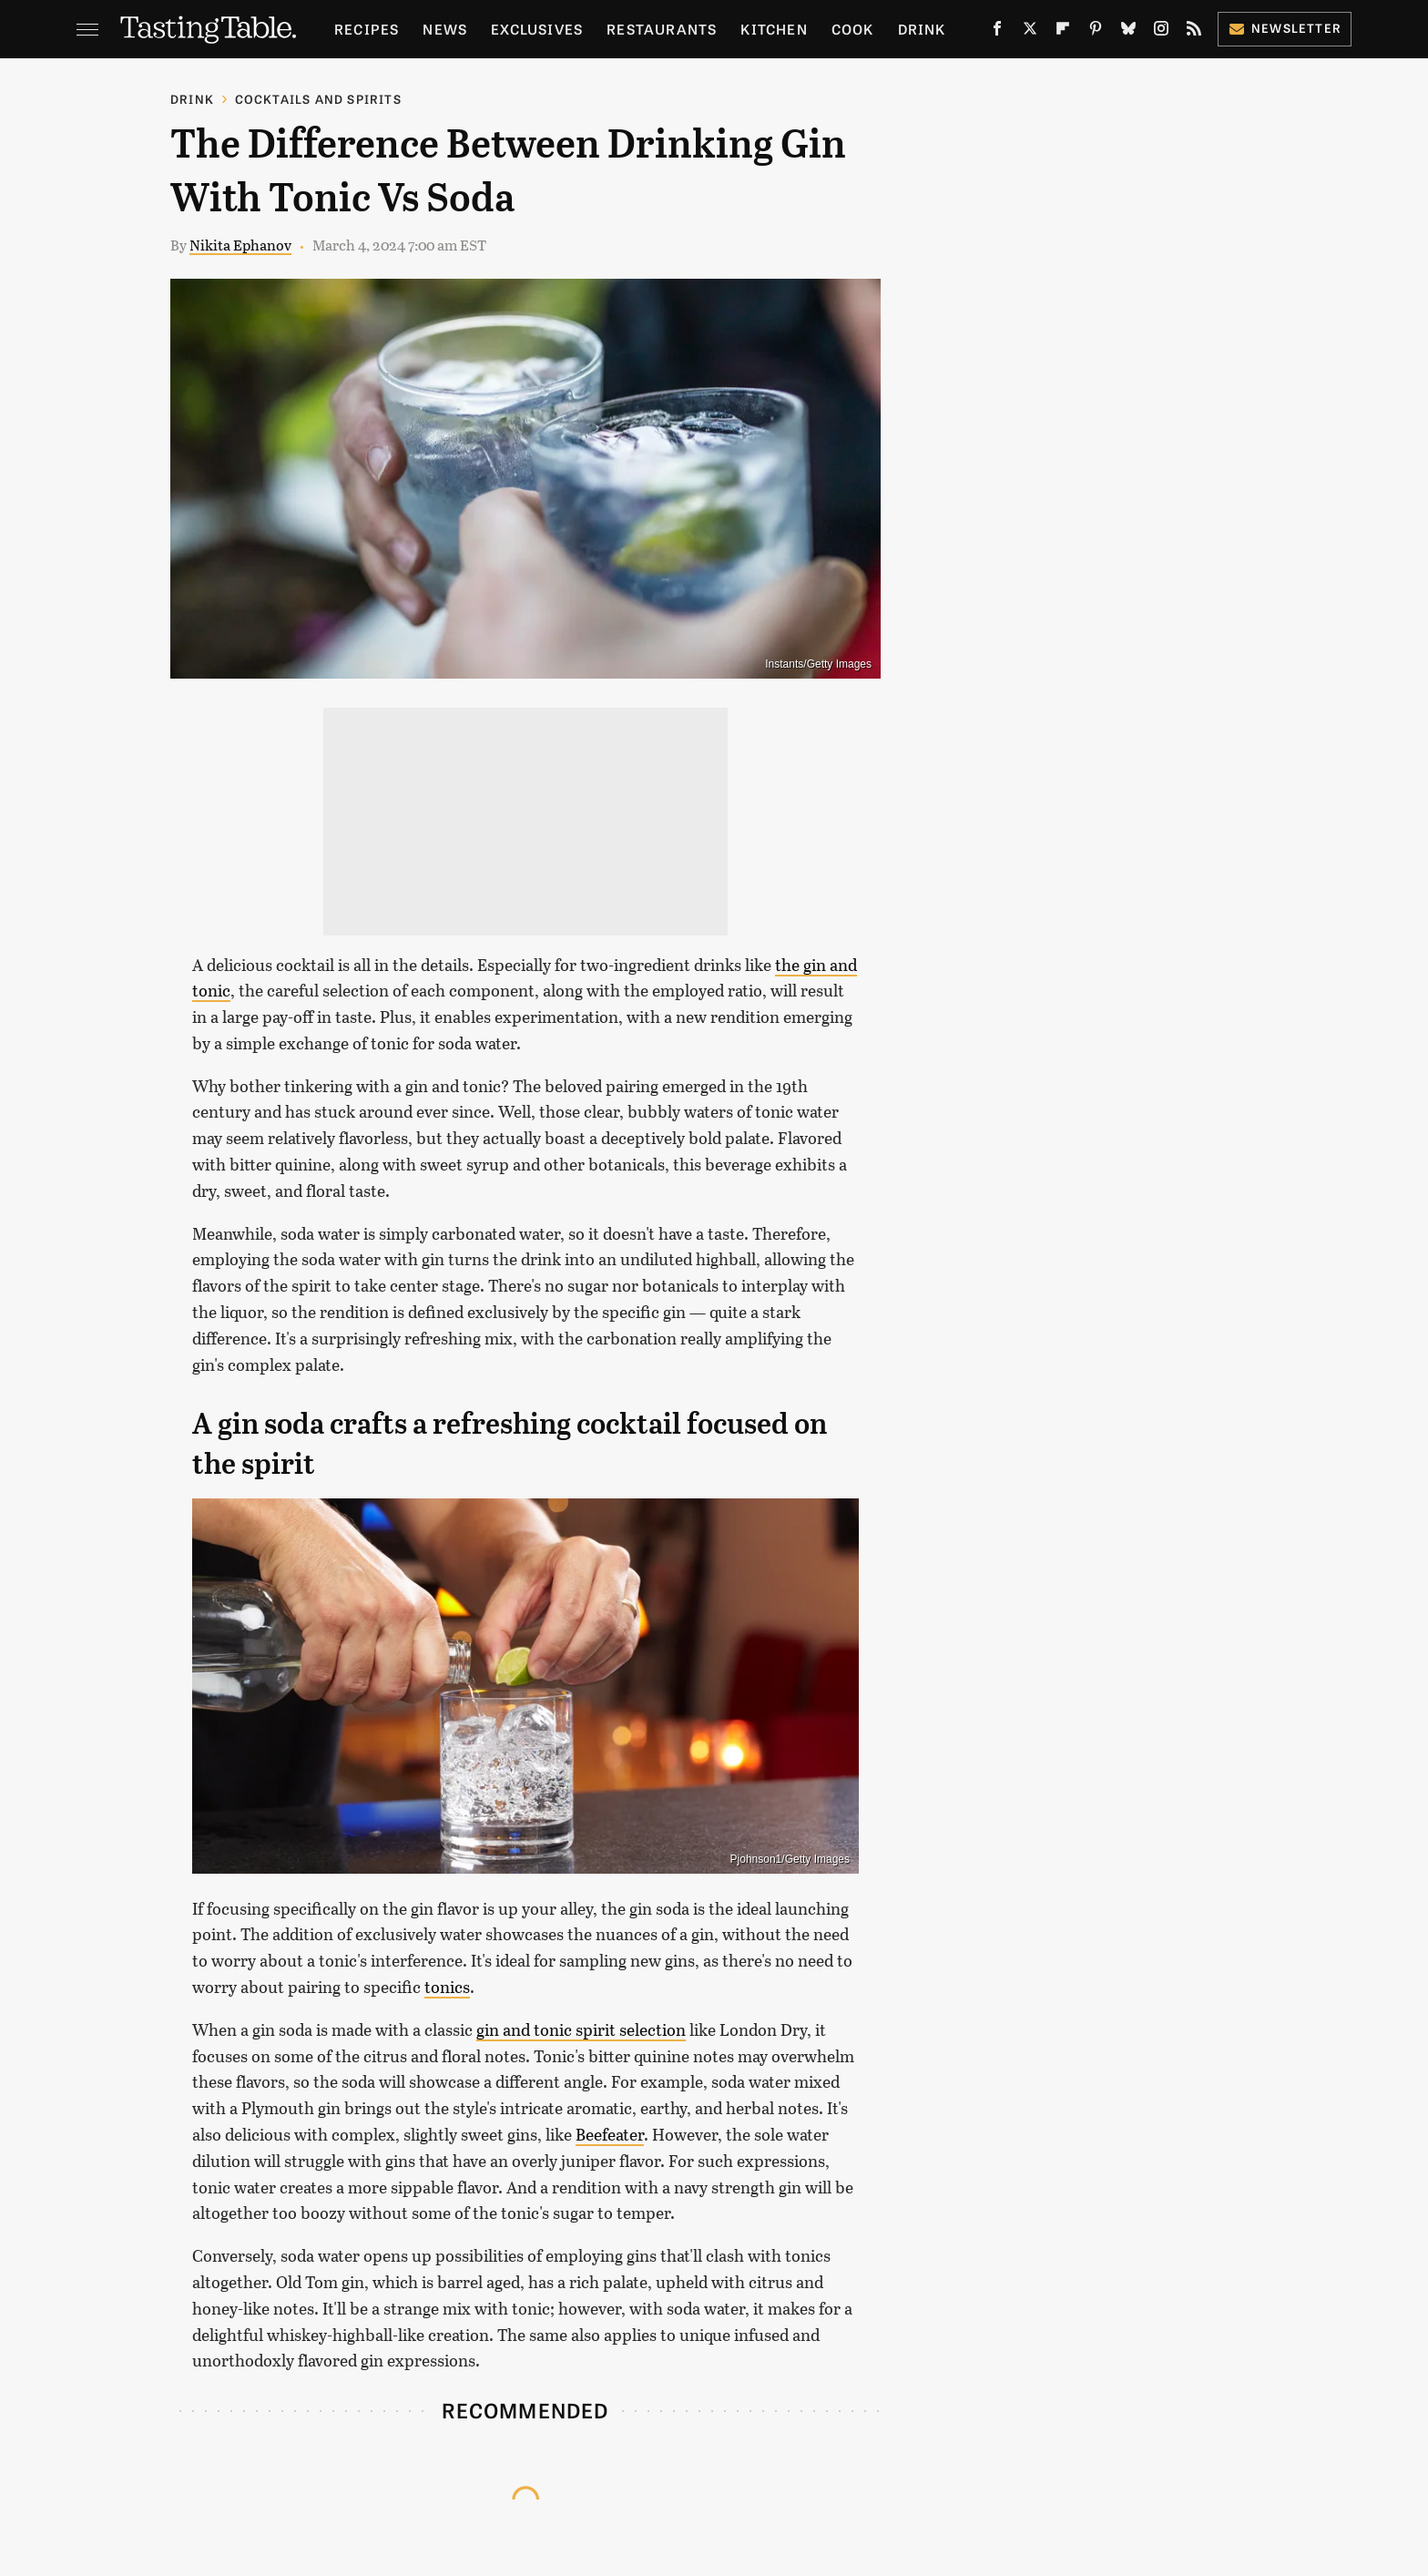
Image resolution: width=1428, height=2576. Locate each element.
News (445, 28)
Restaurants (662, 28)
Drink (922, 28)
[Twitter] (1030, 32)
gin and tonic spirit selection (581, 2029)
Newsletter (1284, 27)
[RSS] (1194, 32)
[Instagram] (1161, 32)
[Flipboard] (1063, 32)
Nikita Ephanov (240, 244)
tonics (447, 1986)
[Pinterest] (1095, 32)
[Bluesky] (1128, 32)
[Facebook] (997, 32)
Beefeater (610, 2134)
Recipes (366, 28)
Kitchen (773, 28)
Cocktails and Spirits (318, 99)
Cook (852, 28)
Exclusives (537, 28)
